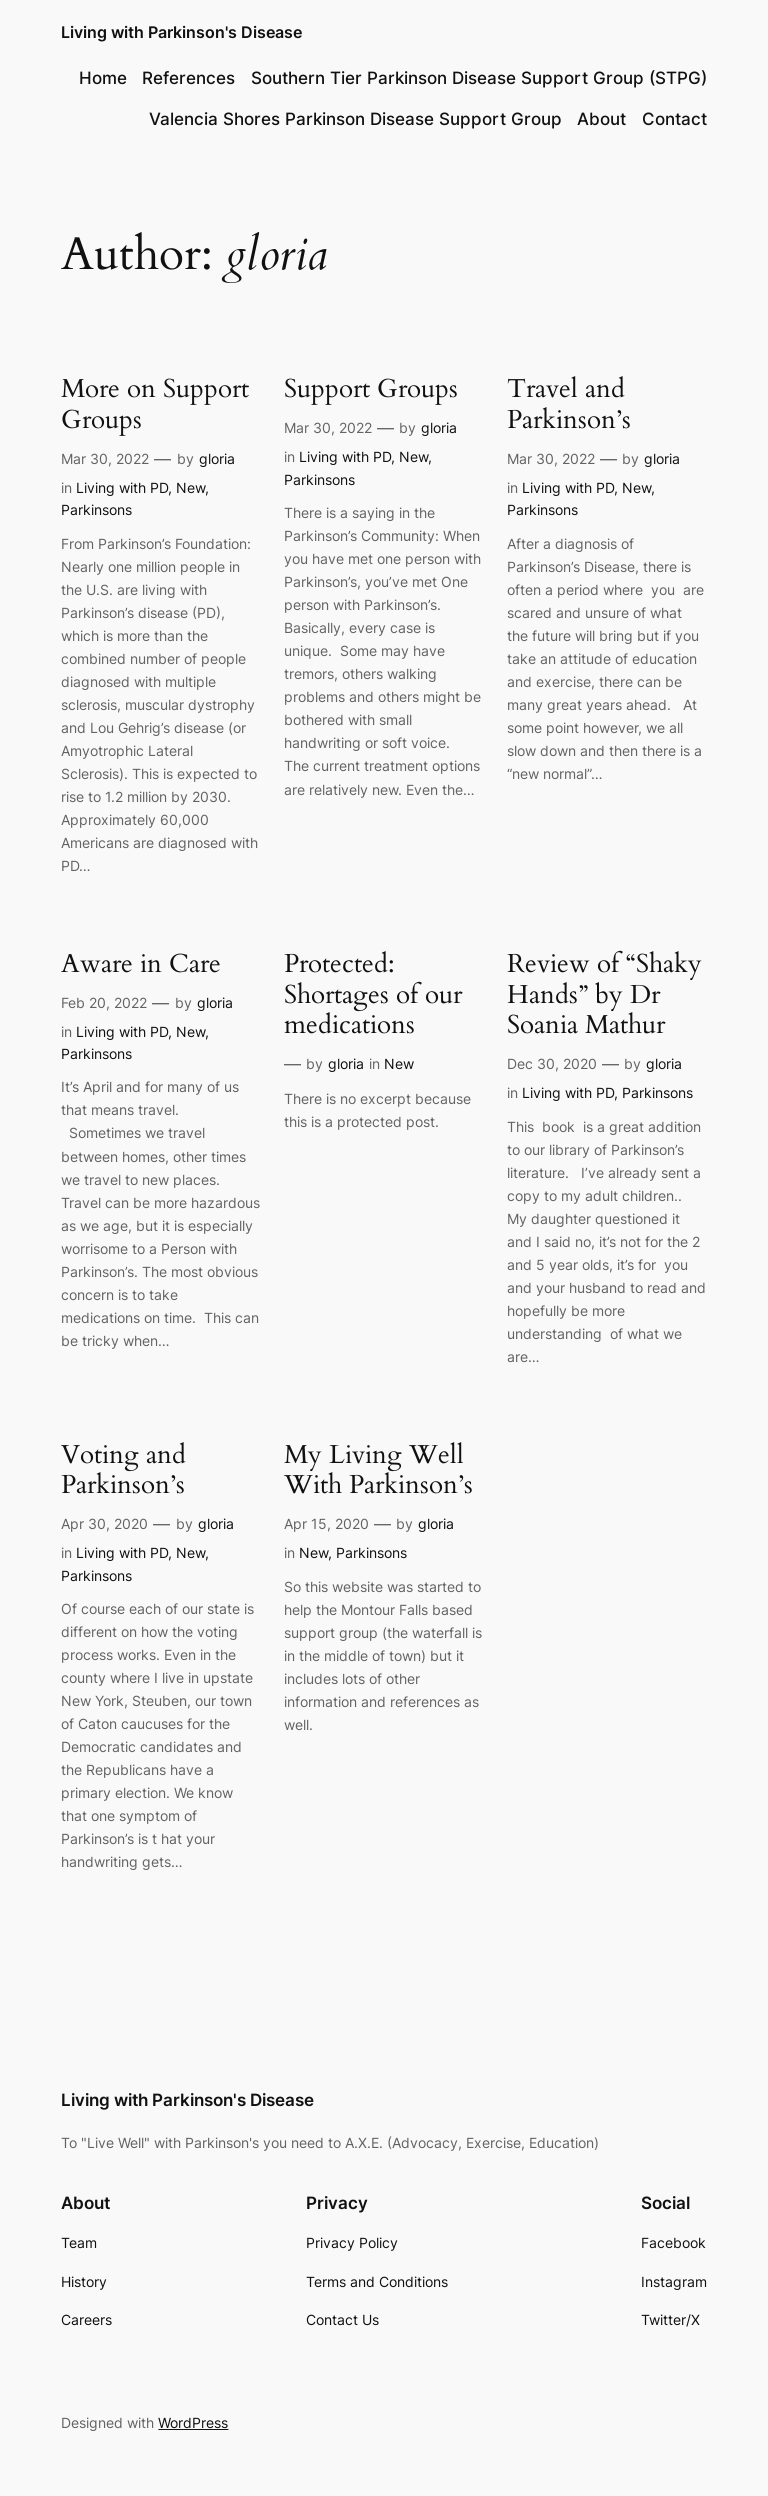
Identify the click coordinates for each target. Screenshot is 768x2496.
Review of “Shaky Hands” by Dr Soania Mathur (604, 995)
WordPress (193, 2422)
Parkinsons (96, 509)
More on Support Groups (155, 405)
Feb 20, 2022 (104, 1002)
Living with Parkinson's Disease (181, 32)
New (190, 487)
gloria (217, 458)
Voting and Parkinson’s (123, 1471)
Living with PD (122, 487)
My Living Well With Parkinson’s (378, 1471)
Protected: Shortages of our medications (373, 995)
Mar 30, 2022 (105, 458)
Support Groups (371, 389)
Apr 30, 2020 (104, 1523)
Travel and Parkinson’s (569, 405)
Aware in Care (141, 964)
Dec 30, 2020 (552, 1063)
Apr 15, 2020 (326, 1523)
